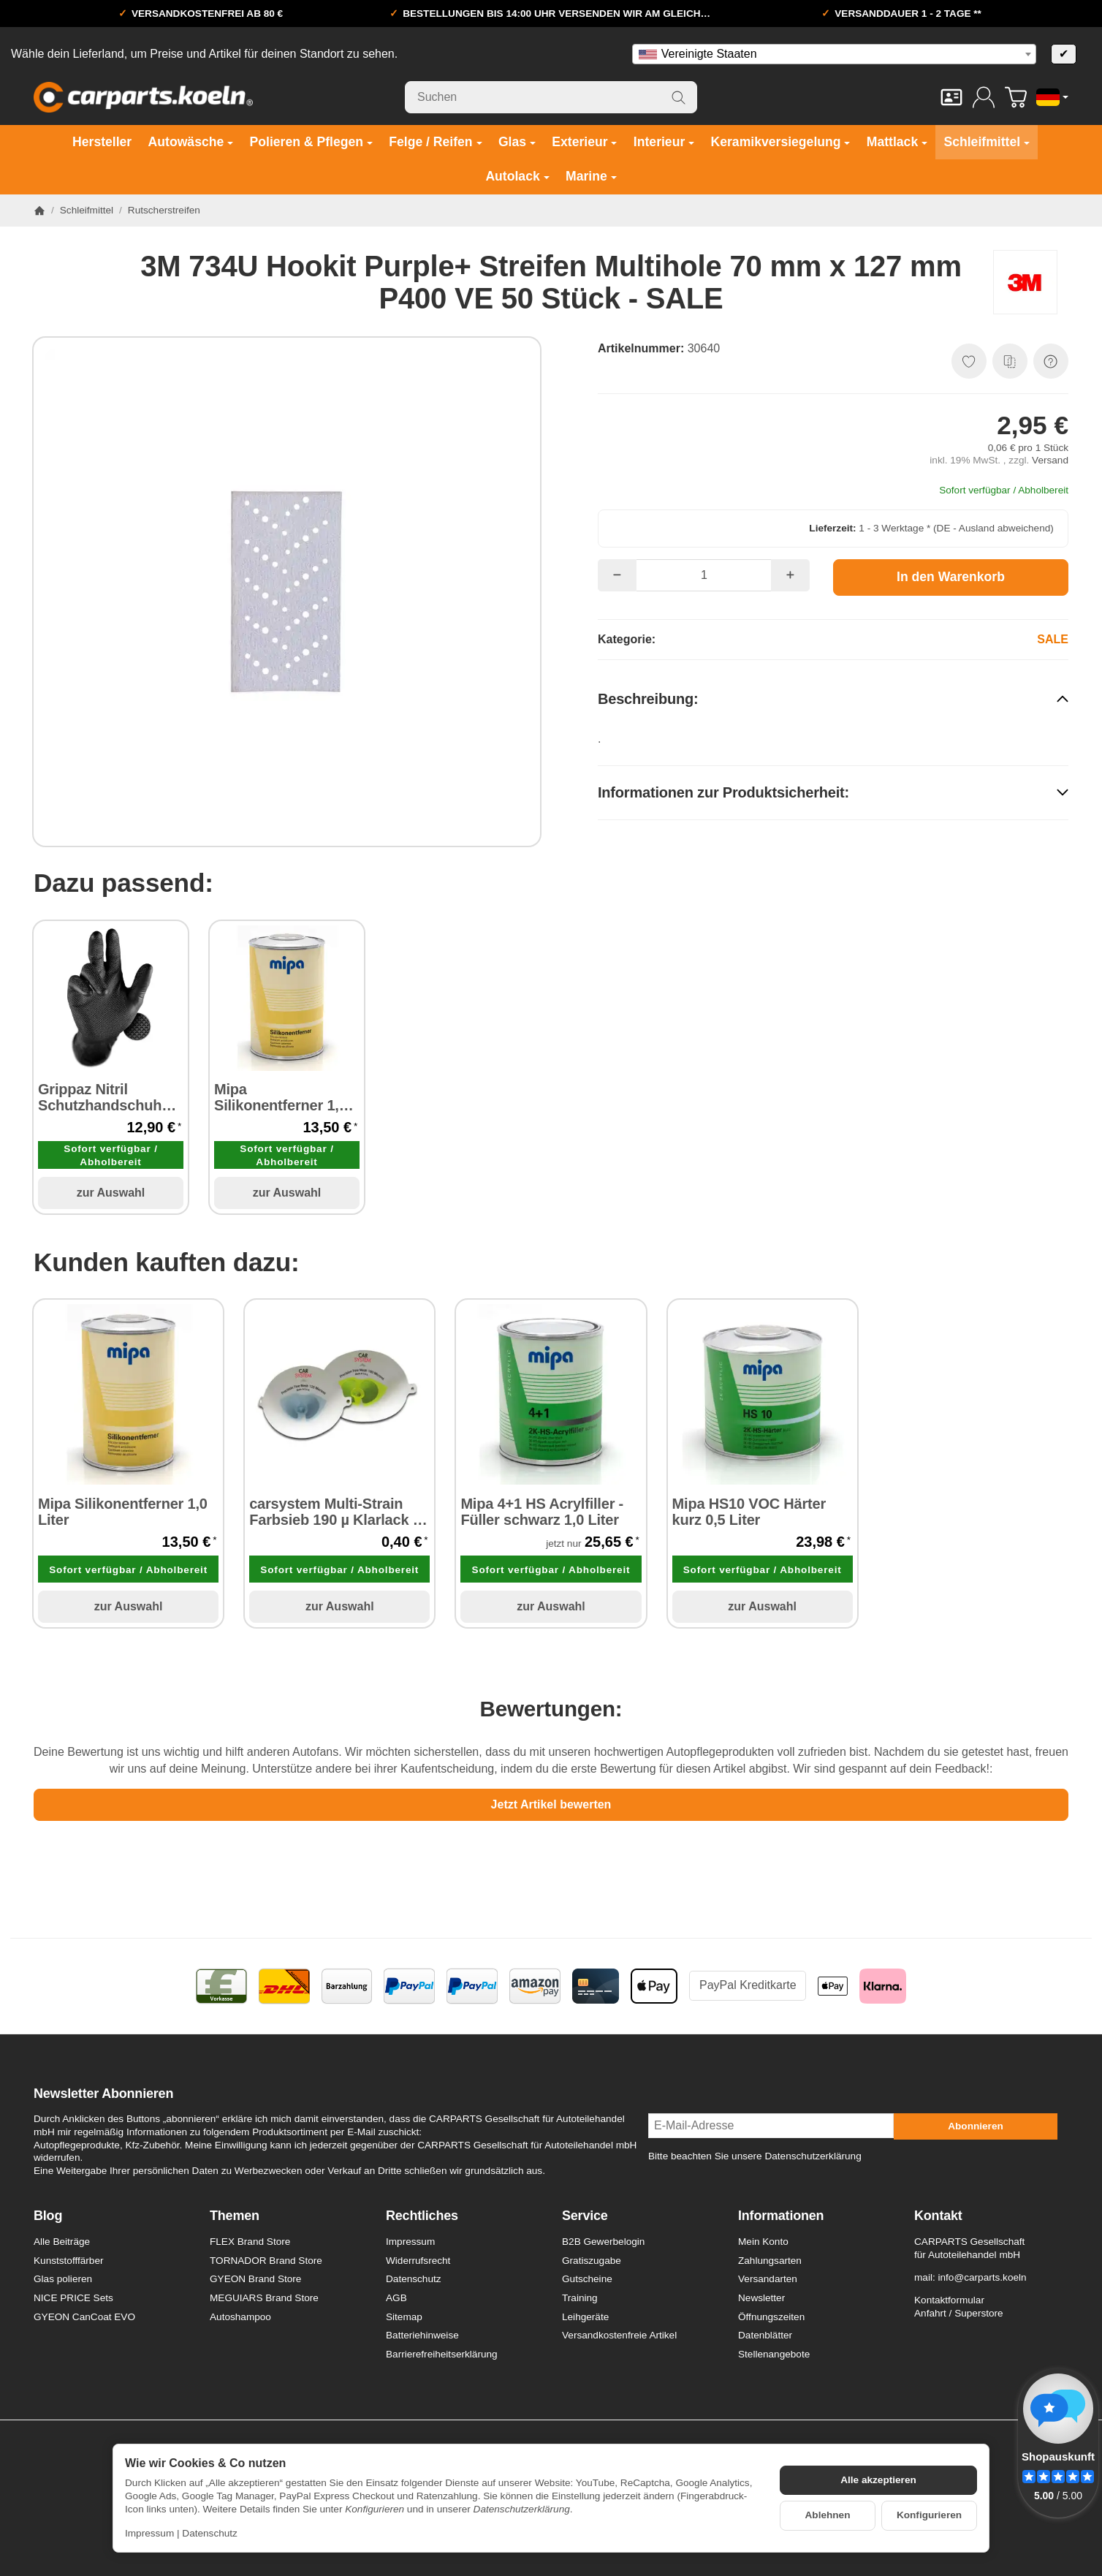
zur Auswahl (111, 1192)
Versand (1050, 460)
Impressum (149, 2533)
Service (585, 2216)
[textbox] (834, 54)
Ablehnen (828, 2514)
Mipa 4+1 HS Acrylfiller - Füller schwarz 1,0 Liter (541, 1512)
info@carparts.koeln (982, 2277)
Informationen (781, 2216)
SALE (1052, 639)
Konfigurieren (929, 2514)
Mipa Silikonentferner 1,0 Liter (280, 1097)
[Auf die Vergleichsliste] (1009, 361)
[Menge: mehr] (790, 575)
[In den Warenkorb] (950, 577)
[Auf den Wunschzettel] (969, 361)
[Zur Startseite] (143, 97)
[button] (833, 698)
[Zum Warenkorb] (1015, 97)
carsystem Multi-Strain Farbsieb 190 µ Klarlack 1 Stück (334, 1512)
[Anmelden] (983, 97)
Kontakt (938, 2216)
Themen (234, 2216)
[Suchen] (551, 97)
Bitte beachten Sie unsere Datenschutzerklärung (755, 2156)
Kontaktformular (949, 2300)
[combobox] (834, 54)
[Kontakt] (951, 97)
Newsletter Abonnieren (103, 2094)
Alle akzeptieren (878, 2479)
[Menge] (704, 575)
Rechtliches (422, 2216)
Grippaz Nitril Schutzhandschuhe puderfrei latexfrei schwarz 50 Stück (104, 1097)
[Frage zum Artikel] (1050, 361)
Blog (48, 2216)
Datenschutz (210, 2533)
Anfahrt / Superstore (958, 2313)
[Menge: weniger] (617, 575)
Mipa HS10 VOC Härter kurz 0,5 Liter (749, 1512)
